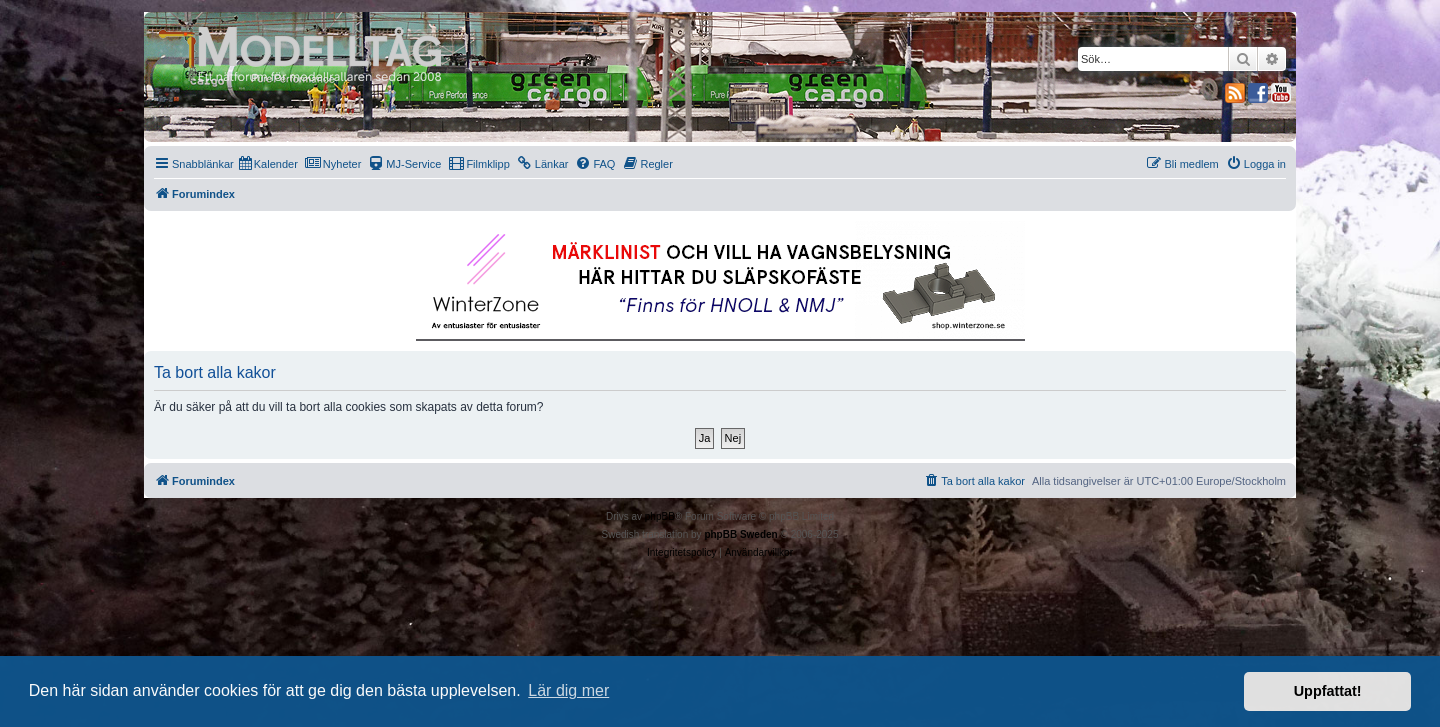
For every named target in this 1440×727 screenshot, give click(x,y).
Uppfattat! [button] (1328, 691)
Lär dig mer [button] (568, 690)
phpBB (660, 516)
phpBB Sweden (740, 534)
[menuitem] (268, 164)
